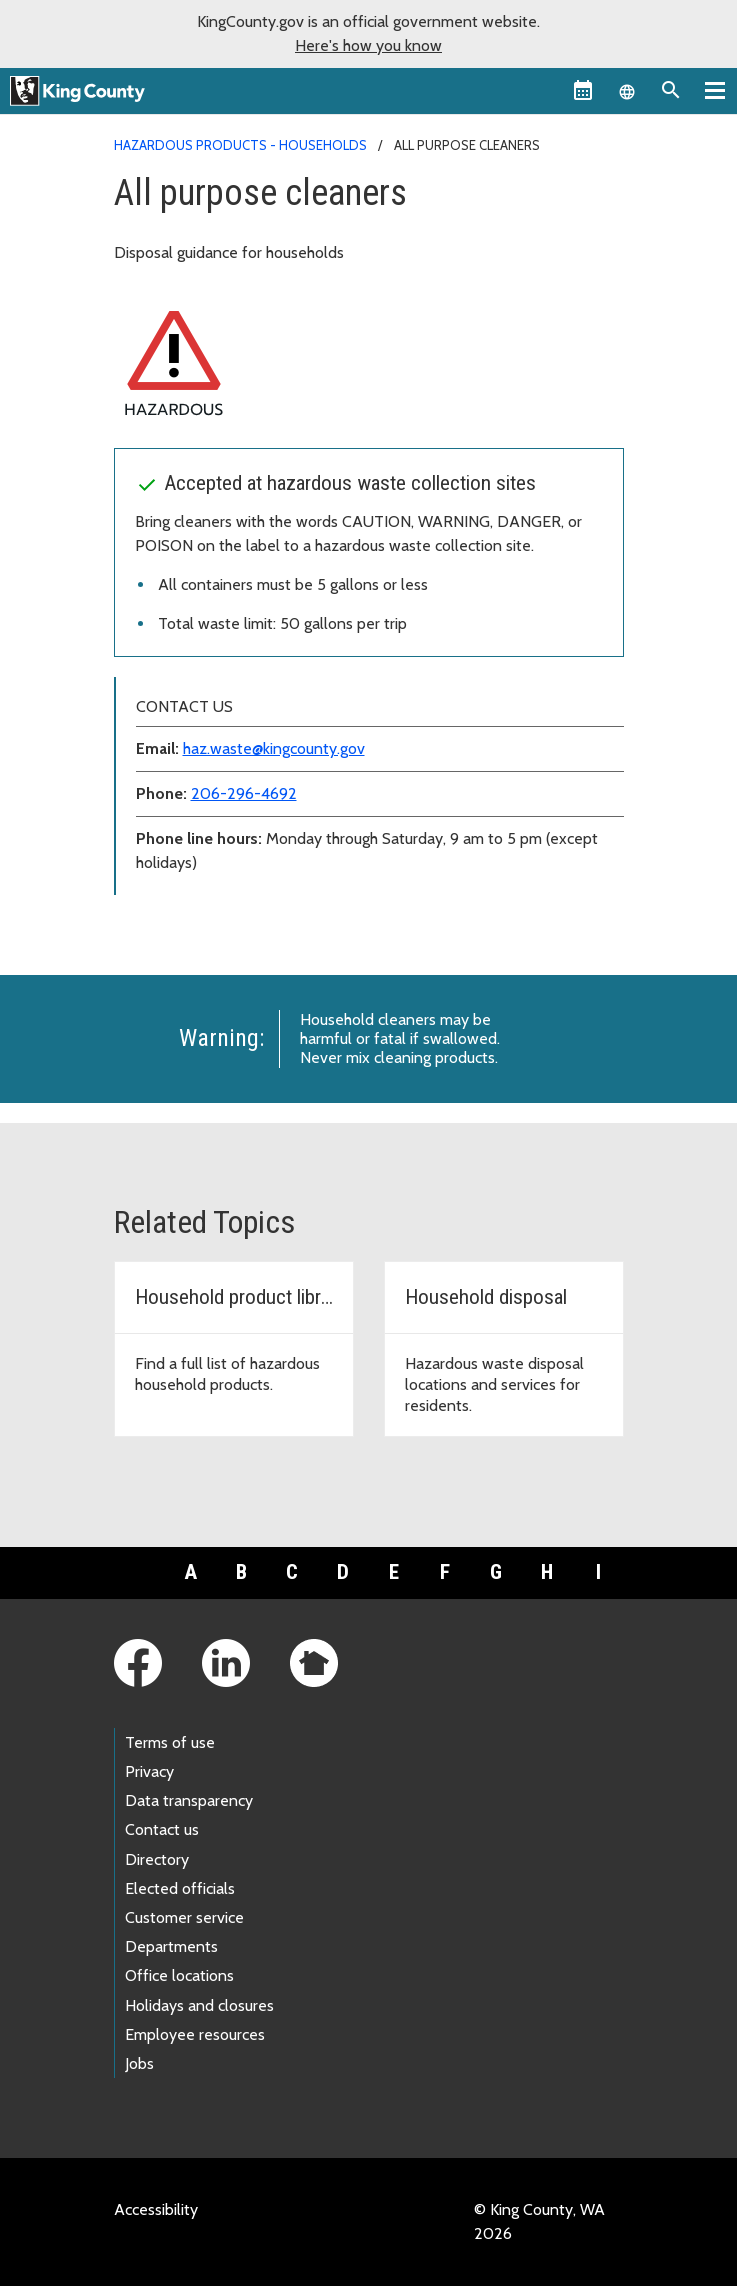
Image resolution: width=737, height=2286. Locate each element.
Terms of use (170, 1742)
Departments (171, 1946)
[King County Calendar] (583, 90)
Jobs (139, 2063)
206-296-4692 (244, 793)
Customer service (184, 1917)
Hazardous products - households (240, 145)
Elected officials (180, 1888)
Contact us (162, 1829)
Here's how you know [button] (368, 45)
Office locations (179, 1975)
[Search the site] (671, 90)
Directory (157, 1859)
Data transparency (189, 1800)
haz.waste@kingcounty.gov (274, 748)
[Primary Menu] (715, 90)
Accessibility (156, 2209)
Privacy (149, 1771)
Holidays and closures (199, 2005)
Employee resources (195, 2034)
